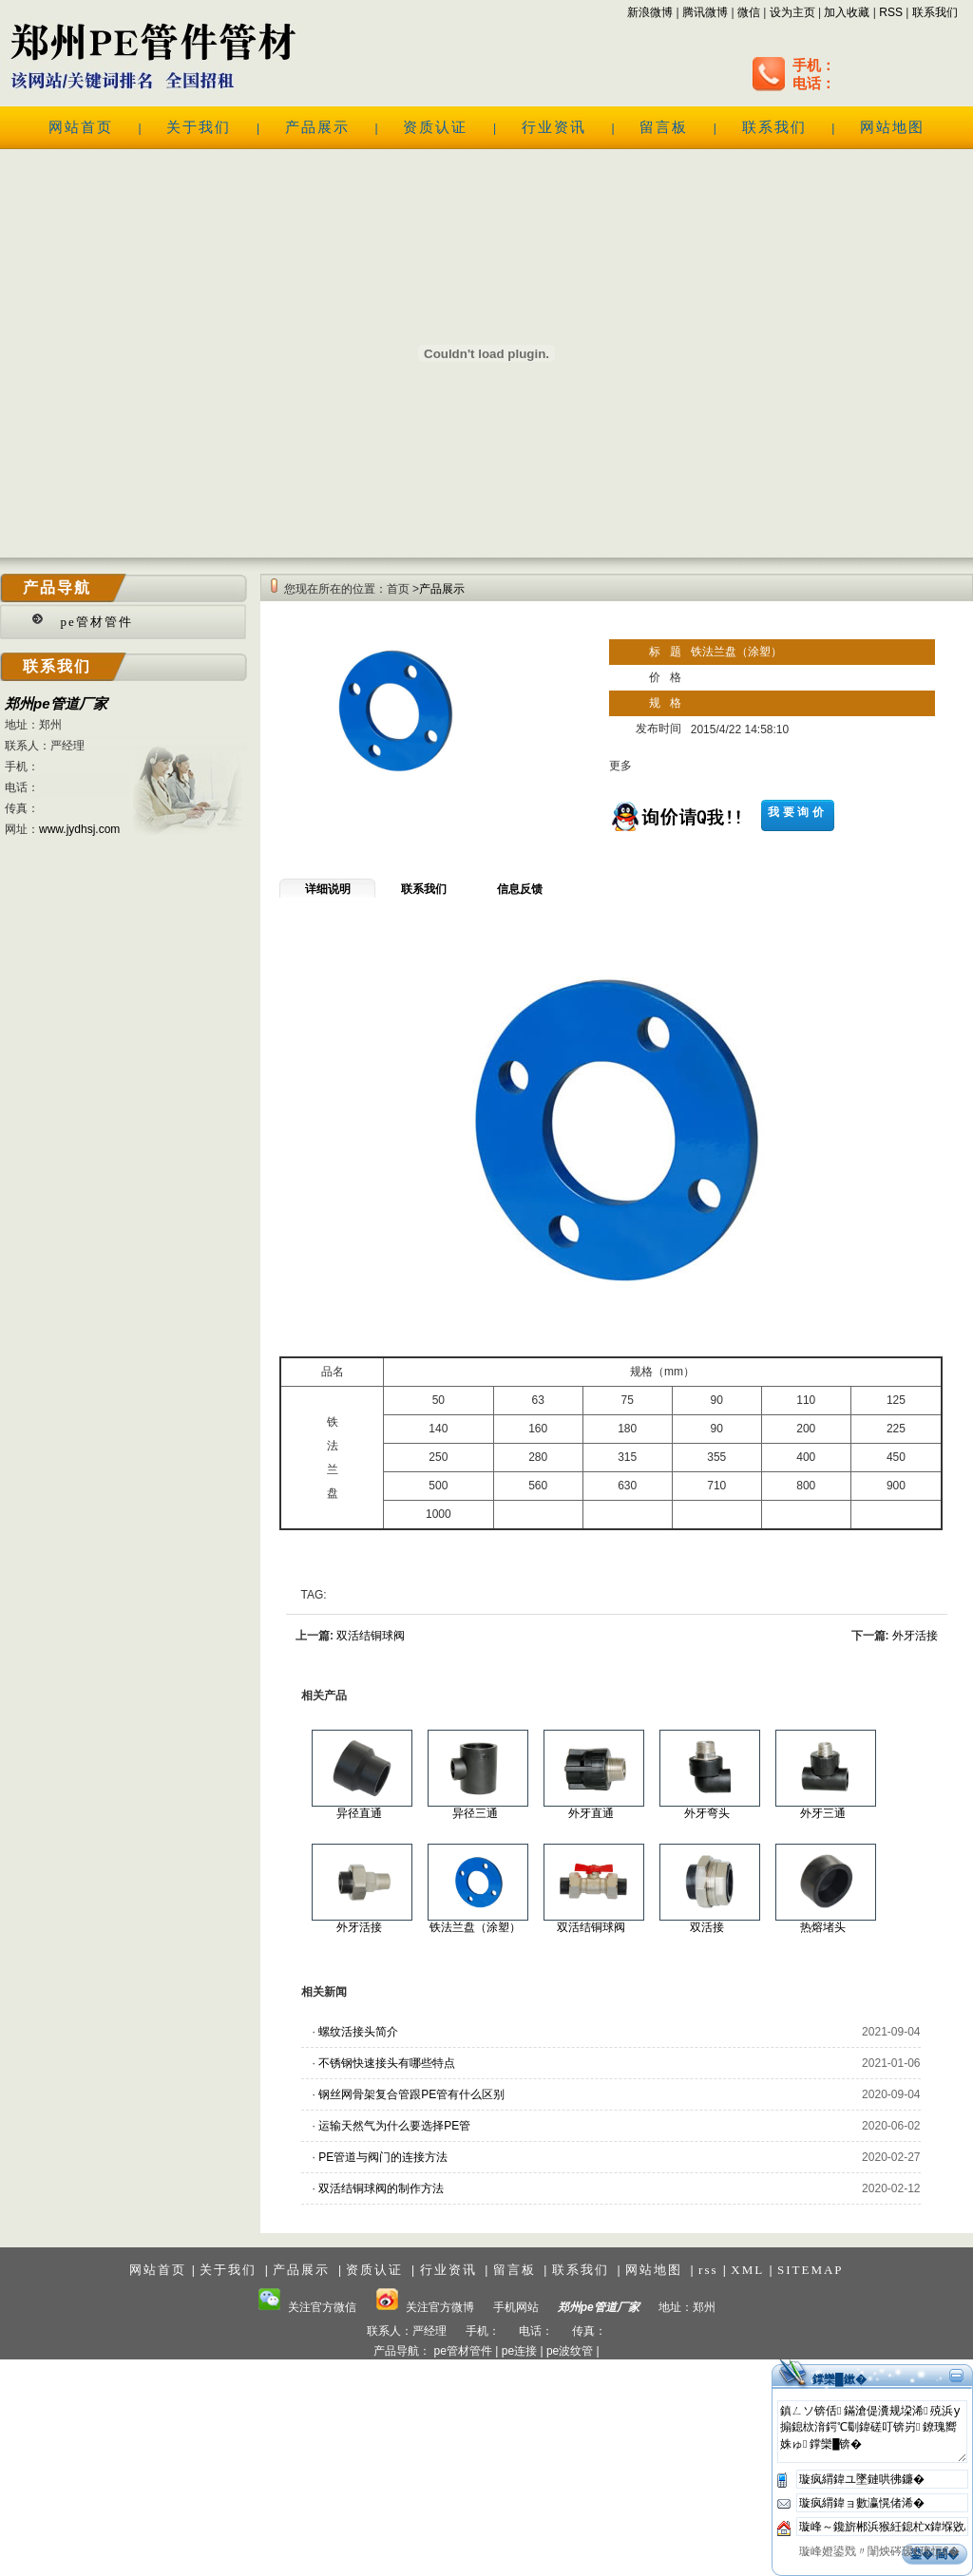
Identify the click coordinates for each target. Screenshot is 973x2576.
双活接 (707, 1927)
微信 (748, 12)
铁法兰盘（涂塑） (475, 1927)
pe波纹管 (569, 2351)
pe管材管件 (97, 622)
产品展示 (317, 127)
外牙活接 (915, 1635)
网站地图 (892, 127)
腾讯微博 (705, 12)
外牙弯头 (707, 1813)
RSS (891, 12)
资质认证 (435, 127)
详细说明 (328, 889)
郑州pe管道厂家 (56, 703)
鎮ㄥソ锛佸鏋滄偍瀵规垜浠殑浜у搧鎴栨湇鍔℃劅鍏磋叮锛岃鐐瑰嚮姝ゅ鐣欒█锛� (872, 2431)
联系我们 (935, 12)
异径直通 (359, 1813)
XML (747, 2270)
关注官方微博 (424, 2307)
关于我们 (198, 127)
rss (707, 2270)
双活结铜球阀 (370, 1635)
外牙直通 (591, 1813)
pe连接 (519, 2351)
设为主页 (792, 12)
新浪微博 (650, 12)
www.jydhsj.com (79, 829)
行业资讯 (554, 127)
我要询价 (797, 812)
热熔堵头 (823, 1927)
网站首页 (80, 127)
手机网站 (516, 2307)
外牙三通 (823, 1813)
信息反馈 (520, 889)
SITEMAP (810, 2270)
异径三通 (475, 1813)
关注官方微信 (307, 2307)
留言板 (663, 127)
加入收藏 (846, 12)
